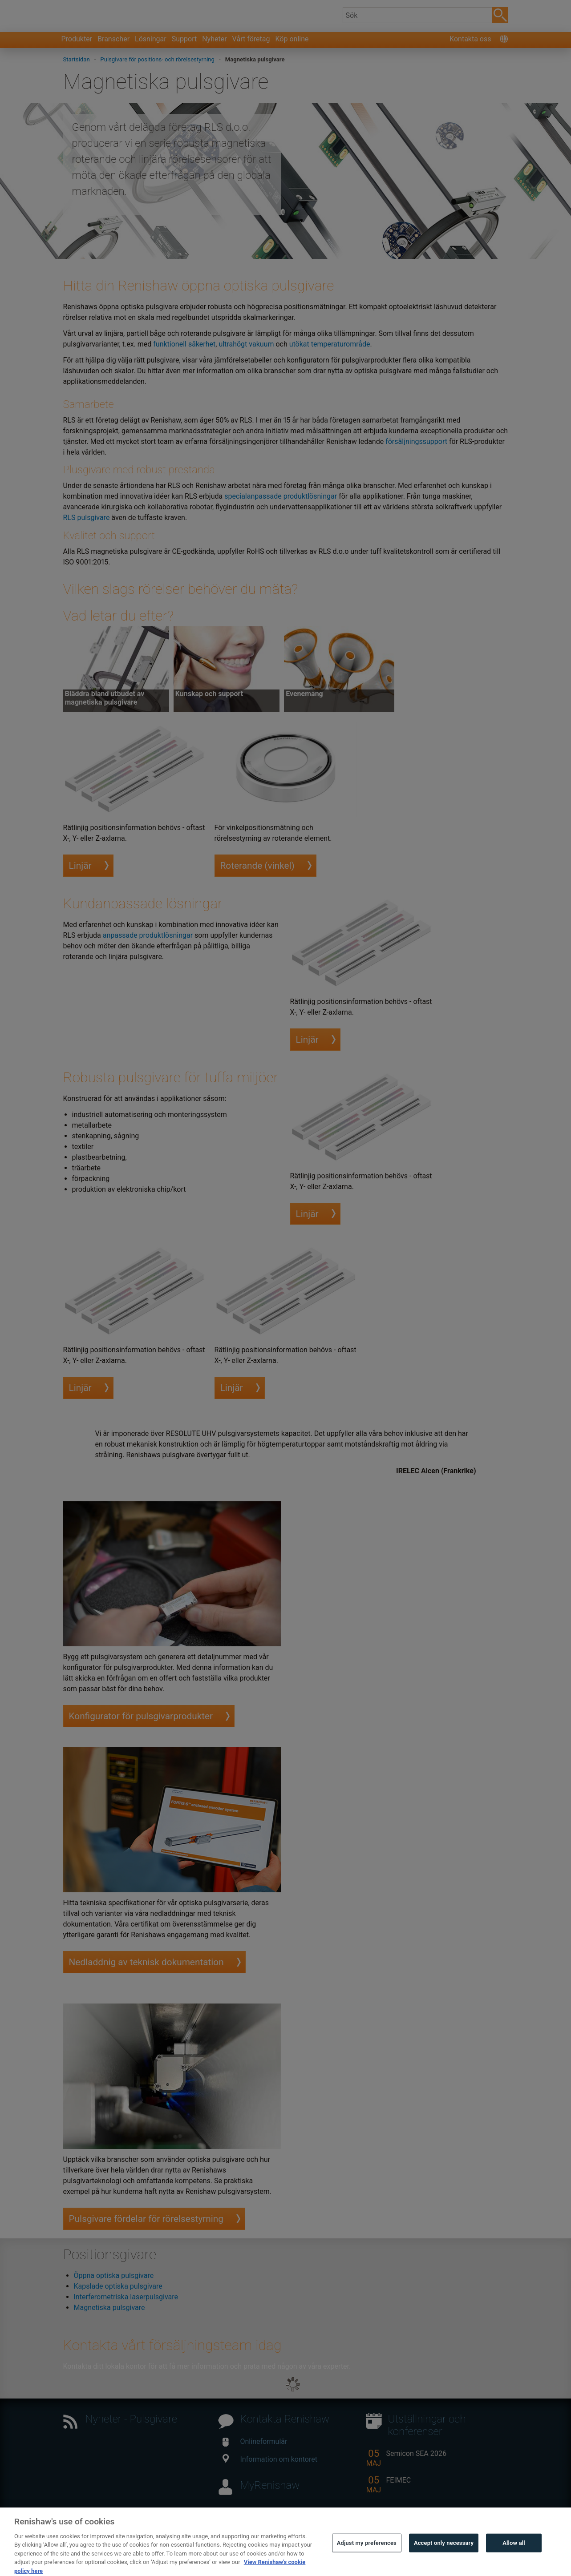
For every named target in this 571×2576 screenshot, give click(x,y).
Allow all (513, 2559)
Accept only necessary (444, 2559)
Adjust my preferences (367, 2559)
